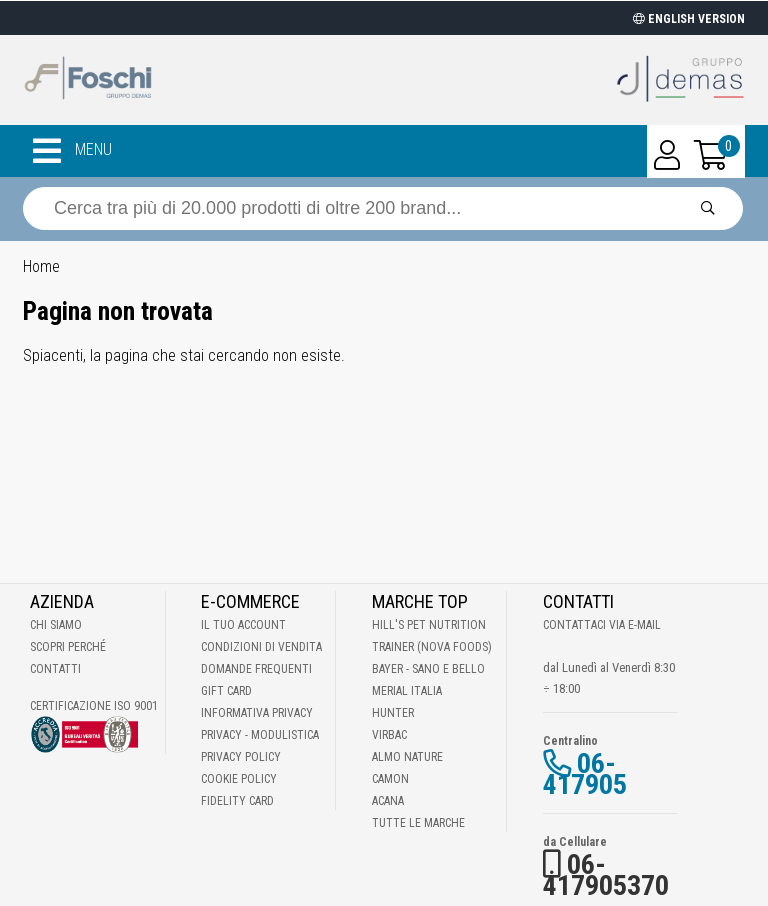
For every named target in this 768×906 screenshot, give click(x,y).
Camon (390, 779)
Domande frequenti (256, 669)
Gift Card (226, 691)
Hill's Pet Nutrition (429, 625)
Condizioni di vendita (261, 647)
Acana (388, 801)
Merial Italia (407, 691)
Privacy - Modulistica (260, 735)
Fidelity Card (237, 801)
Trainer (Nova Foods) (432, 647)
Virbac (389, 735)
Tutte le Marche (418, 823)
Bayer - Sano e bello (428, 669)
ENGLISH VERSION (689, 19)
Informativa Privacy (257, 713)
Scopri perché (68, 647)
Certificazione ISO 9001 (94, 706)
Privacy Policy (241, 757)
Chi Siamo (56, 625)
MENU (72, 151)
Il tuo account (243, 625)
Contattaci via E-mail (602, 625)
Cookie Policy (239, 779)
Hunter (393, 713)
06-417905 (585, 774)
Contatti (55, 669)
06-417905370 (606, 875)
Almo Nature (407, 757)
